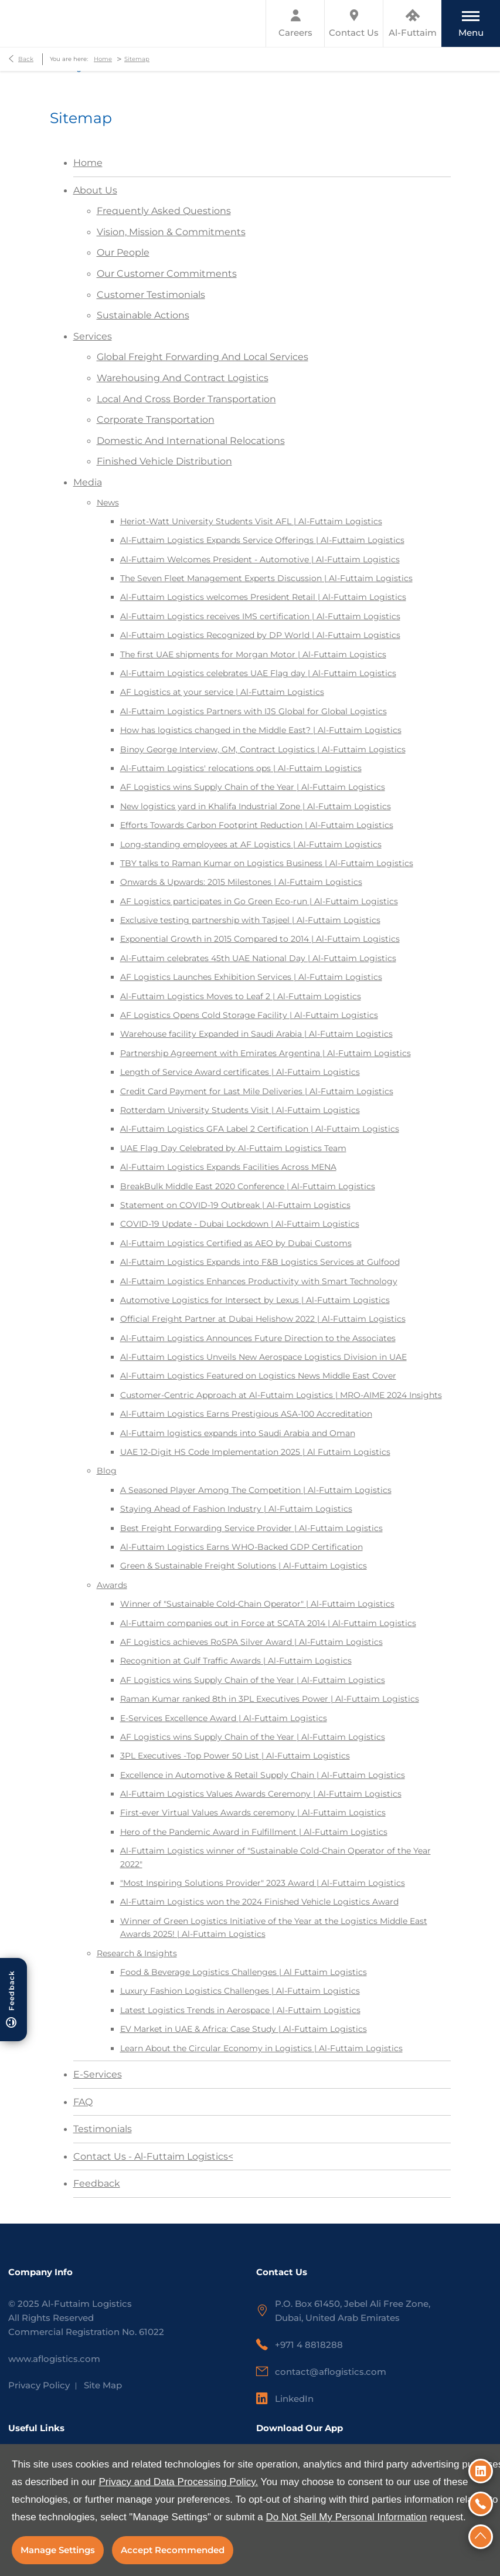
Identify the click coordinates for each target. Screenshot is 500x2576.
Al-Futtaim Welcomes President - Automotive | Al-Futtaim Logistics (260, 559)
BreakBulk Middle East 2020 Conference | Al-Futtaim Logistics (247, 1186)
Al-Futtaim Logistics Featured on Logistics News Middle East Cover (258, 1375)
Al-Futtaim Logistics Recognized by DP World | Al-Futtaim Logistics (260, 635)
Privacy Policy (39, 2385)
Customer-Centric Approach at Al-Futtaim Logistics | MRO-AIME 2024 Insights (281, 1395)
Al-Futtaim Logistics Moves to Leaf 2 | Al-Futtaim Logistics (240, 996)
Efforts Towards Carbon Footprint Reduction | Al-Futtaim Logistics (256, 825)
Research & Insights (137, 1953)
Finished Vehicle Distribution (164, 461)
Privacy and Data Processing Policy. (178, 2481)
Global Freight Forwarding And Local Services (202, 356)
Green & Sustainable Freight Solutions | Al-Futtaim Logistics (243, 1565)
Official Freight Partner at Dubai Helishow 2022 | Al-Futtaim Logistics (263, 1319)
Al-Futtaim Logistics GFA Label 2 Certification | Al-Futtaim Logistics (259, 1129)
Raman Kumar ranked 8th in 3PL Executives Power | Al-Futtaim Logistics (269, 1698)
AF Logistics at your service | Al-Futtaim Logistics (222, 692)
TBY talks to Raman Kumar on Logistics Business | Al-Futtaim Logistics (266, 863)
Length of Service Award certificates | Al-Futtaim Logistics (240, 1072)
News (108, 502)
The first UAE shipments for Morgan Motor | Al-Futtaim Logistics (253, 654)
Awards (112, 1585)
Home (103, 59)
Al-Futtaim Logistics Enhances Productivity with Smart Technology (258, 1281)
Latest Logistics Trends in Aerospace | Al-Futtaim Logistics (240, 2010)
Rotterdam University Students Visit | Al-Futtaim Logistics (240, 1110)
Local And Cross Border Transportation (186, 399)
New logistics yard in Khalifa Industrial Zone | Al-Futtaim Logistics (255, 806)
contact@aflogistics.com (330, 2371)
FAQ (83, 2101)
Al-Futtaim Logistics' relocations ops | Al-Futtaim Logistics (241, 768)
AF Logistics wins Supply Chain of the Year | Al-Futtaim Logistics (252, 787)
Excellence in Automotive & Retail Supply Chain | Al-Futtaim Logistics (262, 1775)
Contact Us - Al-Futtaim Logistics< (153, 2156)
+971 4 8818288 (309, 2344)
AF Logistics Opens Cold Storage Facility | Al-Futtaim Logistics (249, 1015)
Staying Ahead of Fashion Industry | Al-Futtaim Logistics (236, 1508)
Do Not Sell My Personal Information (346, 2517)
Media (87, 482)
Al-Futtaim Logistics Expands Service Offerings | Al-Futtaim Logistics (262, 540)
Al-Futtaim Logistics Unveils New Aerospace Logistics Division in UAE (263, 1357)
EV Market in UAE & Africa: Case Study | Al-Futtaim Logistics (243, 2029)
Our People (123, 252)
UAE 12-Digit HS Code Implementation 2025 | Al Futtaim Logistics (255, 1452)
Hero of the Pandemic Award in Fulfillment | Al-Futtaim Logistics (253, 1832)
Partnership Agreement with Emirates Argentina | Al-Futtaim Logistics (265, 1053)
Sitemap (136, 59)
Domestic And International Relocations (191, 440)
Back (25, 59)
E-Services (97, 2074)
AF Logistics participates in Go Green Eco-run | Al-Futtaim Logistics (259, 901)
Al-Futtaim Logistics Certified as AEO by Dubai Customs (236, 1243)
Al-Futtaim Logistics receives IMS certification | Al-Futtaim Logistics (260, 616)
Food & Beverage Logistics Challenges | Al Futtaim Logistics (243, 1972)
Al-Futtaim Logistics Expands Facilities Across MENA (228, 1167)
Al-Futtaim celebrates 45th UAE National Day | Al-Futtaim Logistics (258, 958)
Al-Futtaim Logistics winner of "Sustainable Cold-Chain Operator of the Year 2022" (275, 1857)
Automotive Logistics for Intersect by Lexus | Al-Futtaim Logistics (255, 1300)
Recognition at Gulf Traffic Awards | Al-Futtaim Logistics (236, 1660)
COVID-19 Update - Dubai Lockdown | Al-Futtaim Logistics (239, 1224)
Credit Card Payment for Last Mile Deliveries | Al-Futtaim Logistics (256, 1091)
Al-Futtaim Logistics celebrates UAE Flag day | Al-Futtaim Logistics (258, 673)
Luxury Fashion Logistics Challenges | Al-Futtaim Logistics (240, 1991)
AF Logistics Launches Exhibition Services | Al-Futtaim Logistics (251, 977)
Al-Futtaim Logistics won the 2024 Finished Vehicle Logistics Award (259, 1901)
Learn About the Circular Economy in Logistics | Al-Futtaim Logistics (261, 2048)
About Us (95, 190)
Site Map (103, 2385)
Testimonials (102, 2128)
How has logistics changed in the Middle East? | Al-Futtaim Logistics (261, 730)
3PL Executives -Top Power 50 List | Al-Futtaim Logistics (235, 1755)
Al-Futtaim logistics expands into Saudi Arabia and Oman (237, 1433)
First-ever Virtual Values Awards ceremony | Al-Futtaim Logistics (253, 1812)
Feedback (96, 2183)
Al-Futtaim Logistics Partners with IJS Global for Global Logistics (253, 711)
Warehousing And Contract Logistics (182, 377)
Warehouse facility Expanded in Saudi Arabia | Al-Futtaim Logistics (256, 1034)
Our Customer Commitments (167, 273)
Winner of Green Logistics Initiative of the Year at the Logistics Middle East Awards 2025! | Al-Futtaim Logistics (273, 1927)
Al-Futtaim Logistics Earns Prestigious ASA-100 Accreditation (246, 1414)
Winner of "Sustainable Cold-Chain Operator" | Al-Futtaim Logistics (257, 1603)
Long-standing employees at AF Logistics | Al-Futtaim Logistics (251, 844)
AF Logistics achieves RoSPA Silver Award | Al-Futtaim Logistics (251, 1642)
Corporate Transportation (156, 419)
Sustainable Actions (143, 315)
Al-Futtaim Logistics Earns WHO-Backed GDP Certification (241, 1547)
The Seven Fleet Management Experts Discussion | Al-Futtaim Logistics (266, 578)
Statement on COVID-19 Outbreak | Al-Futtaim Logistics (235, 1205)
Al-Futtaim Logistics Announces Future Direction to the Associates (258, 1338)
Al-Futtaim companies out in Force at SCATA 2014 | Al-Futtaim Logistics (268, 1623)
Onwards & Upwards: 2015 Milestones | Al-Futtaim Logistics (241, 882)
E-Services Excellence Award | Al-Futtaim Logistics (223, 1718)
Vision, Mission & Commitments (171, 231)
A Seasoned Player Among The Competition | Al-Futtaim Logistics (256, 1490)
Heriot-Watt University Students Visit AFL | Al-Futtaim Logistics (251, 521)
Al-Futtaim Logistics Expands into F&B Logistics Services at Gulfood (260, 1262)
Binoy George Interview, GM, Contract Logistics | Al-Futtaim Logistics (263, 749)
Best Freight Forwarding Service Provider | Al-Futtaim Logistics (251, 1528)
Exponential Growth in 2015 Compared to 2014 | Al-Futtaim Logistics (260, 939)
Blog (107, 1470)
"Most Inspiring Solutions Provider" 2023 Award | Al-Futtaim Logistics (262, 1883)
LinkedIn (294, 2398)
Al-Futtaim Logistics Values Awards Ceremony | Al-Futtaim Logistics (261, 1793)
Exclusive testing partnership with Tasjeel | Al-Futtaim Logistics (250, 920)
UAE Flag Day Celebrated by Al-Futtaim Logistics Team (233, 1148)
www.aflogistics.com (54, 2358)
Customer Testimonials (151, 294)
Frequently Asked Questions (164, 210)
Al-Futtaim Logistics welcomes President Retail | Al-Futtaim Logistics (263, 597)
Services (92, 336)
